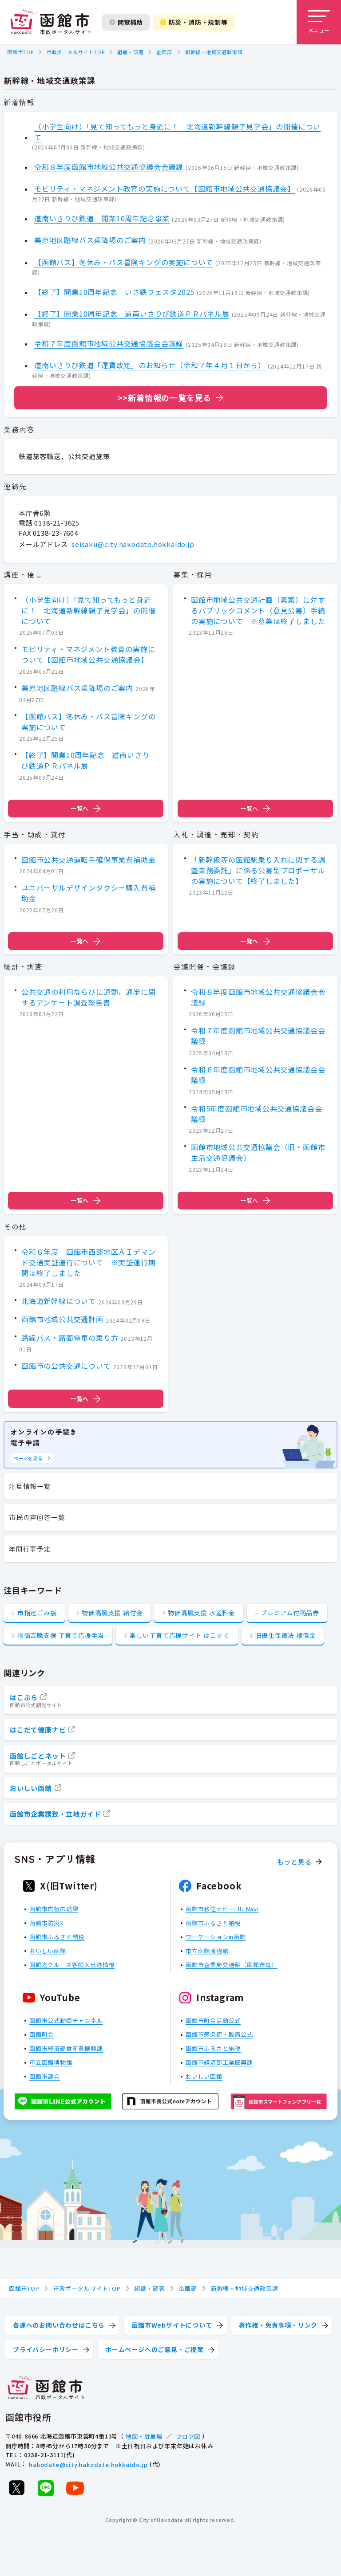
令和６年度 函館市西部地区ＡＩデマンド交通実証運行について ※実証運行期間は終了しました (88, 1262)
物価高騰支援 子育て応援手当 (60, 1635)
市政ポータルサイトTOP (76, 51)
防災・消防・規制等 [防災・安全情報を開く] (194, 22)
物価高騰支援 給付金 (112, 1612)
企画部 (164, 51)
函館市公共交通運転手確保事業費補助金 (88, 859)
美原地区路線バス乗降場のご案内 (90, 240)
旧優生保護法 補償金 (285, 1635)
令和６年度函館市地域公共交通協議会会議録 (258, 1074)
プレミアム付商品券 (290, 1612)
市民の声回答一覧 (37, 1517)
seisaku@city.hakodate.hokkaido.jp (132, 543)
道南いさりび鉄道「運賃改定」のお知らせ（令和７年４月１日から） (150, 365)
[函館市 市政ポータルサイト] (50, 22)
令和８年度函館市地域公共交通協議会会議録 (108, 166)
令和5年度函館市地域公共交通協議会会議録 (256, 1113)
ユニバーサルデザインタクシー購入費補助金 (88, 892)
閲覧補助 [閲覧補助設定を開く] (126, 22)
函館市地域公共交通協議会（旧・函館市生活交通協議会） (258, 1152)
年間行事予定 (30, 1548)
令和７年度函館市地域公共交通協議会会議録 (108, 343)
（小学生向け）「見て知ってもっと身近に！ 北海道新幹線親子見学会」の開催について (177, 131)
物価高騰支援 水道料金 (201, 1612)
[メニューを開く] (319, 22)
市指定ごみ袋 (37, 1612)
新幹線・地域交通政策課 (214, 51)
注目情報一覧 (30, 1486)
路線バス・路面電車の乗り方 (69, 1337)
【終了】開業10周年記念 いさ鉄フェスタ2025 (114, 292)
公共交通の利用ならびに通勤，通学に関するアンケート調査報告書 (88, 997)
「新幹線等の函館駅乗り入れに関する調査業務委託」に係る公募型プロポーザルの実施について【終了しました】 (258, 870)
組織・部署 (130, 51)
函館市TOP (20, 51)
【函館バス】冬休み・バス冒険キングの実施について (123, 262)
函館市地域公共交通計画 (62, 1319)
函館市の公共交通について (66, 1365)
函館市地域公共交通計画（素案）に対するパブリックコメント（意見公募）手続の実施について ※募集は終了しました (258, 610)
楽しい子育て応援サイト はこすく (180, 1635)
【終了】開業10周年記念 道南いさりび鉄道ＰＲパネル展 (132, 313)
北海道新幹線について (58, 1301)
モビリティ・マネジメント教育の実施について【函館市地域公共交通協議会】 (164, 188)
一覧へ (86, 809)
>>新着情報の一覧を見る (165, 397)
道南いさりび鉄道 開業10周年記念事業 (102, 218)
